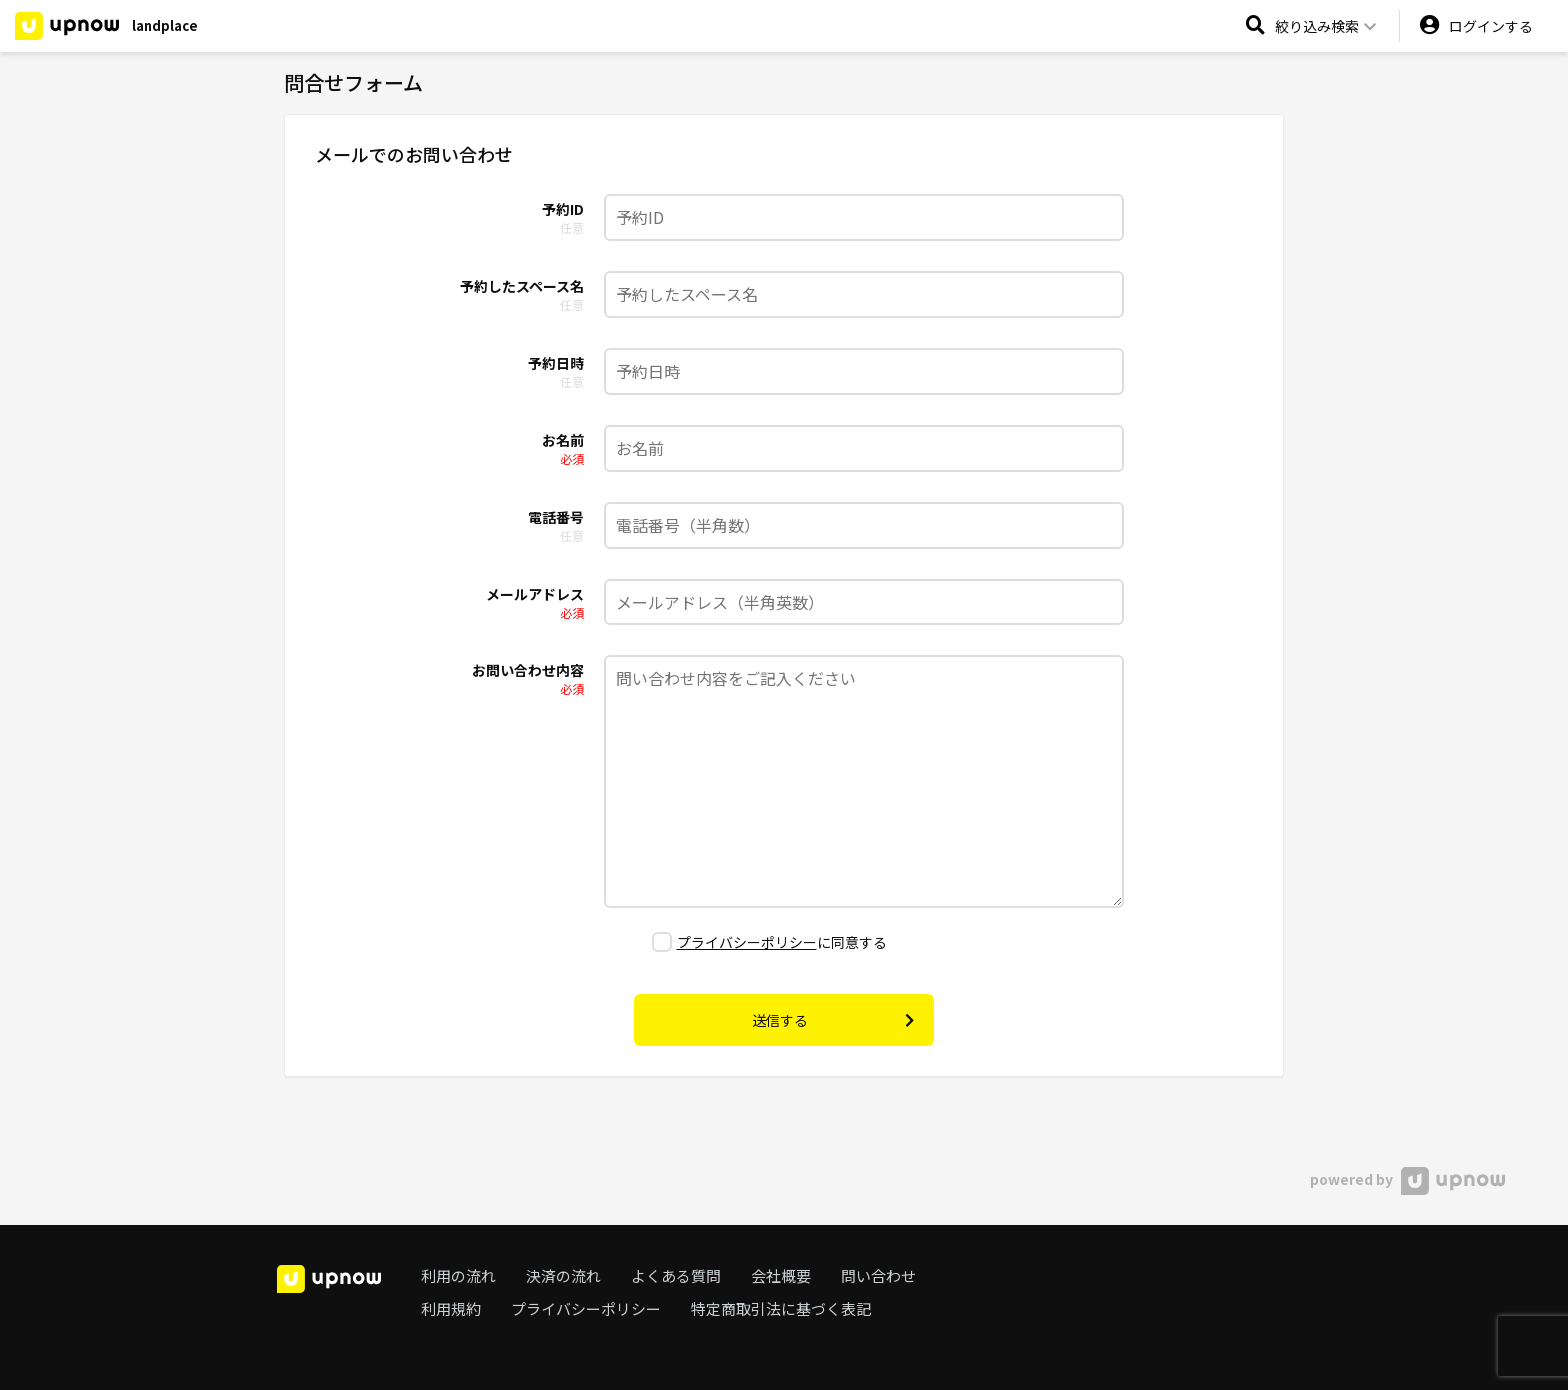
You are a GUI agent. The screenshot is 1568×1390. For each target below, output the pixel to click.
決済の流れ (563, 1275)
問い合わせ (878, 1275)
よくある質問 (676, 1275)
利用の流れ (458, 1275)
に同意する (769, 942)
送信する (833, 1020)
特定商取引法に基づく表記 (781, 1308)
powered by (1407, 1179)
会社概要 (781, 1275)
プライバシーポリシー (747, 942)
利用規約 (451, 1308)
